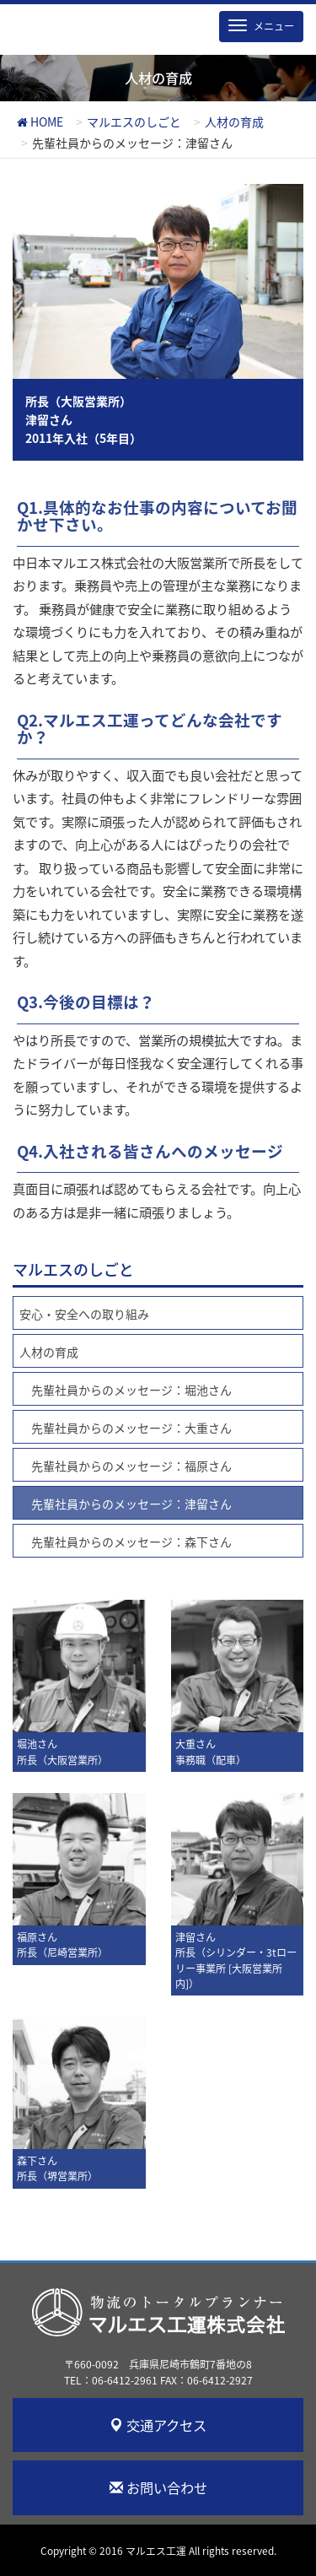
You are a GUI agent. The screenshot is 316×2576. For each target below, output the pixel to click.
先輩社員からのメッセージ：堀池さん (131, 1389)
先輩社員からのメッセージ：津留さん (131, 1503)
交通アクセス (158, 2425)
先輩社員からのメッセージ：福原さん (131, 1465)
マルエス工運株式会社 (158, 2318)
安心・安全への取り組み (84, 1313)
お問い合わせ (158, 2487)
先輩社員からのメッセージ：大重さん (131, 1427)
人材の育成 (48, 1351)
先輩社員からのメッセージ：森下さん (131, 1541)
